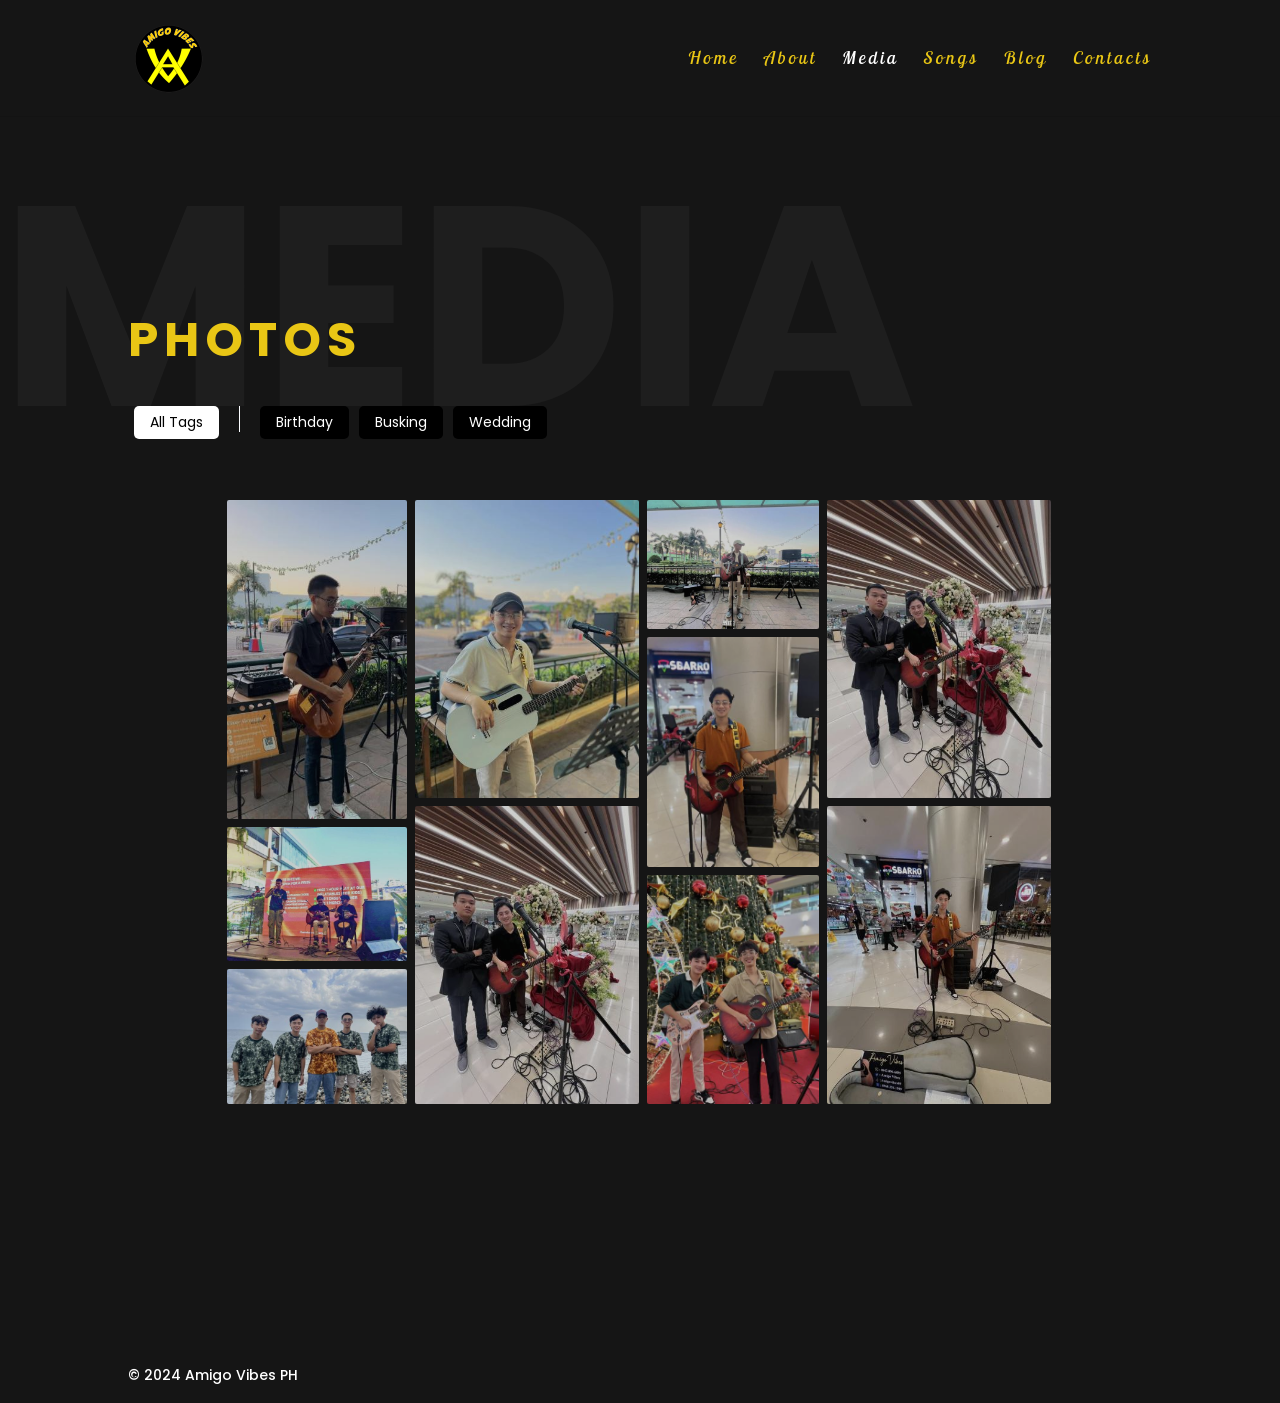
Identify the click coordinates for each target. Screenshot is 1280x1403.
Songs (951, 60)
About (790, 60)
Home (713, 60)
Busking (401, 422)
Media (870, 60)
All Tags (176, 422)
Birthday (304, 422)
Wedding (500, 422)
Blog (1026, 60)
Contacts (1112, 60)
